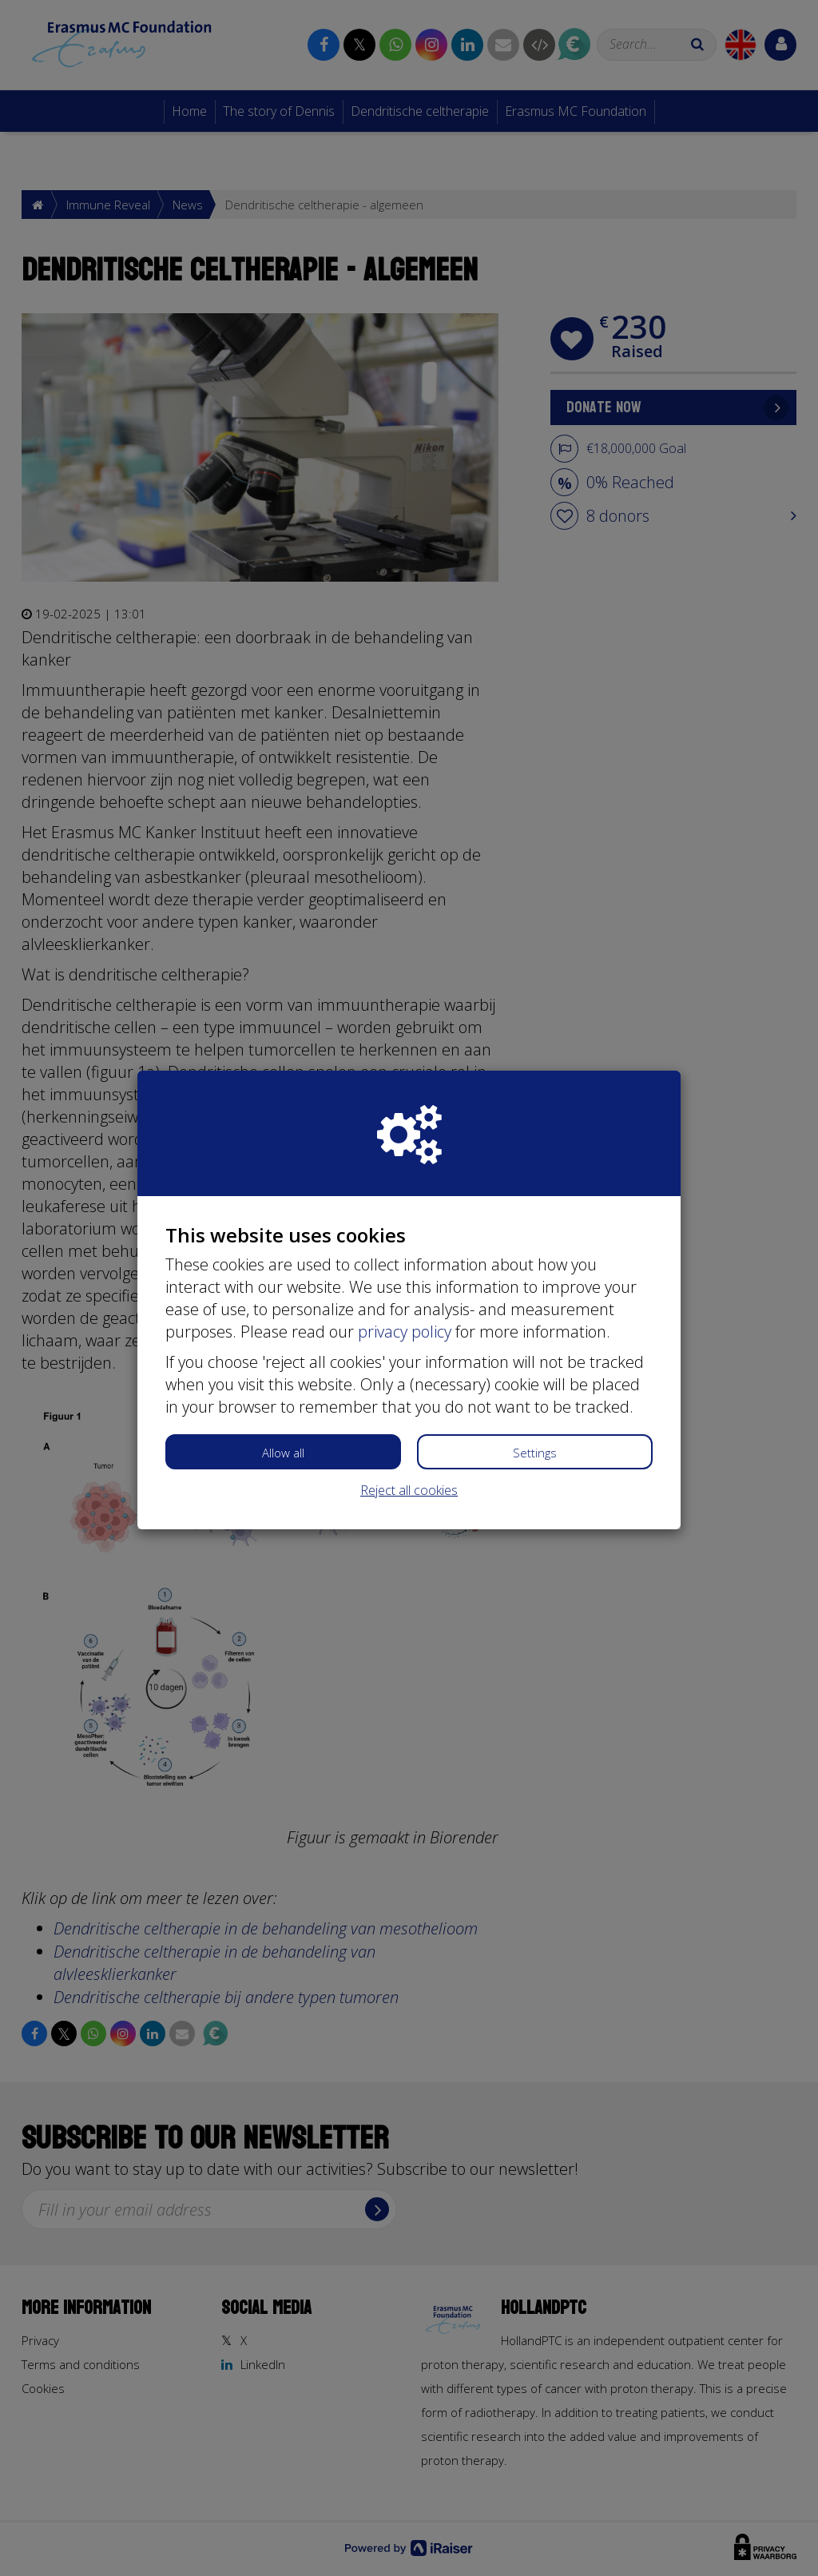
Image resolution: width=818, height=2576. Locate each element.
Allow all (283, 1453)
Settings (535, 1453)
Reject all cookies (409, 1490)
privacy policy (404, 1331)
